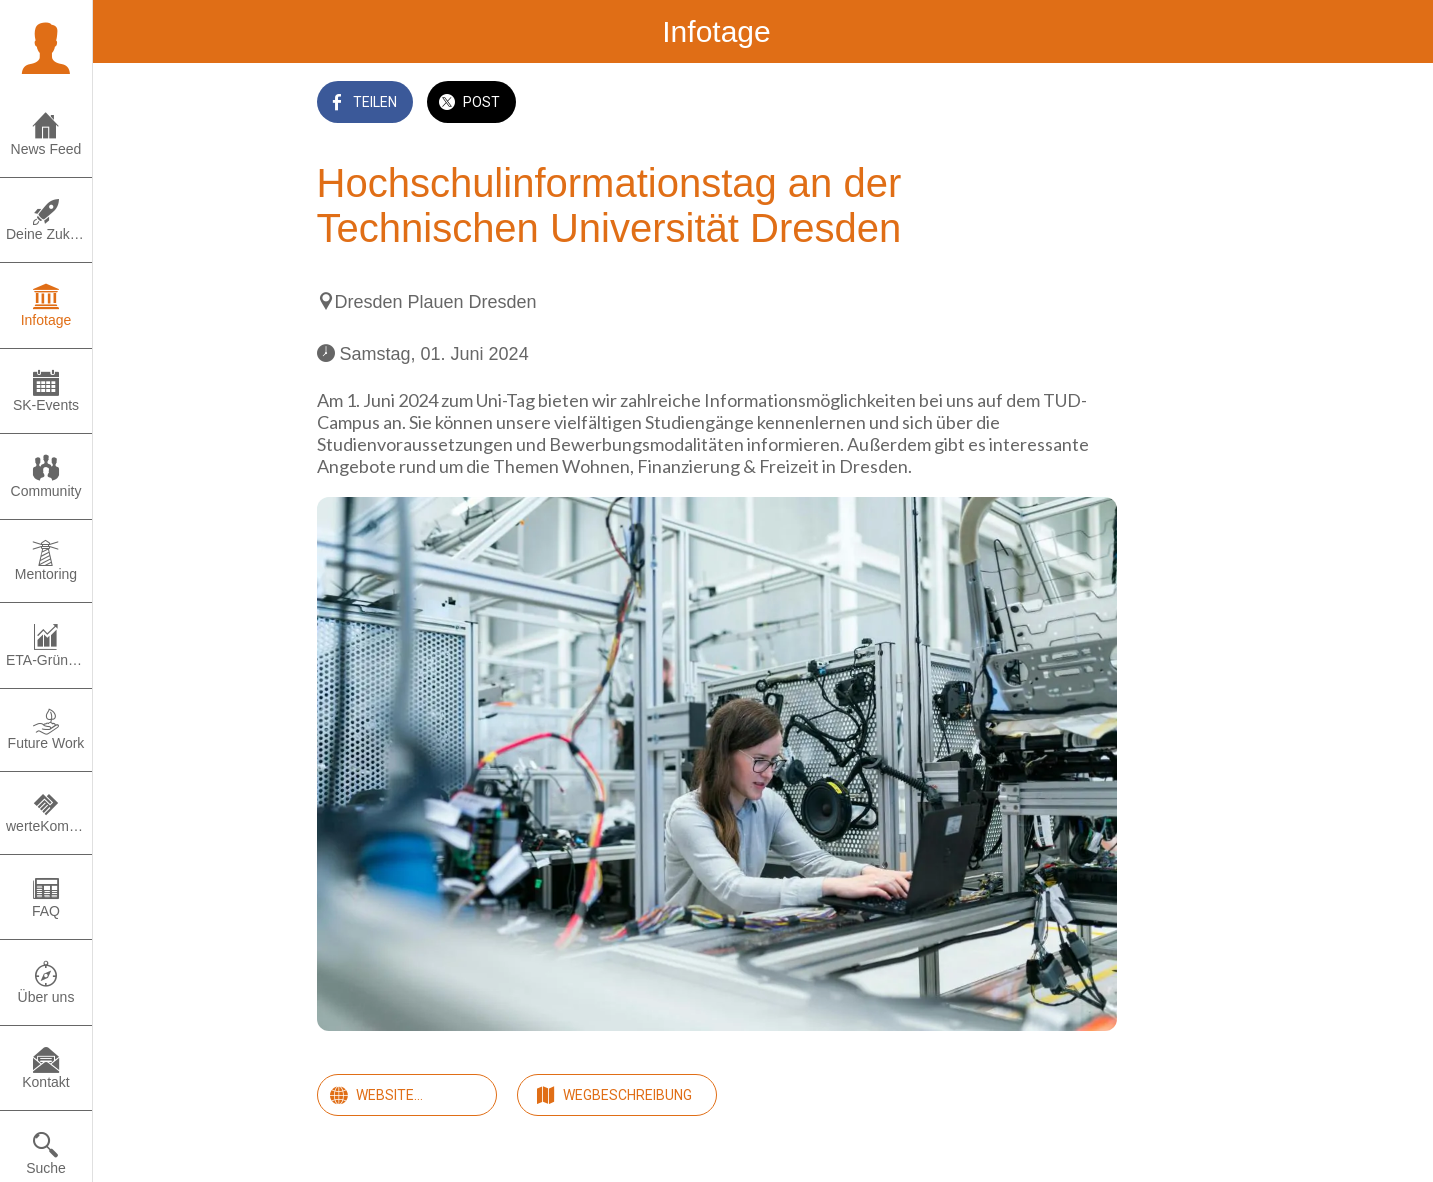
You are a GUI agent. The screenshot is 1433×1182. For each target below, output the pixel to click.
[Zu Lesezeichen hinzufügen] (1093, 104)
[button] (46, 46)
